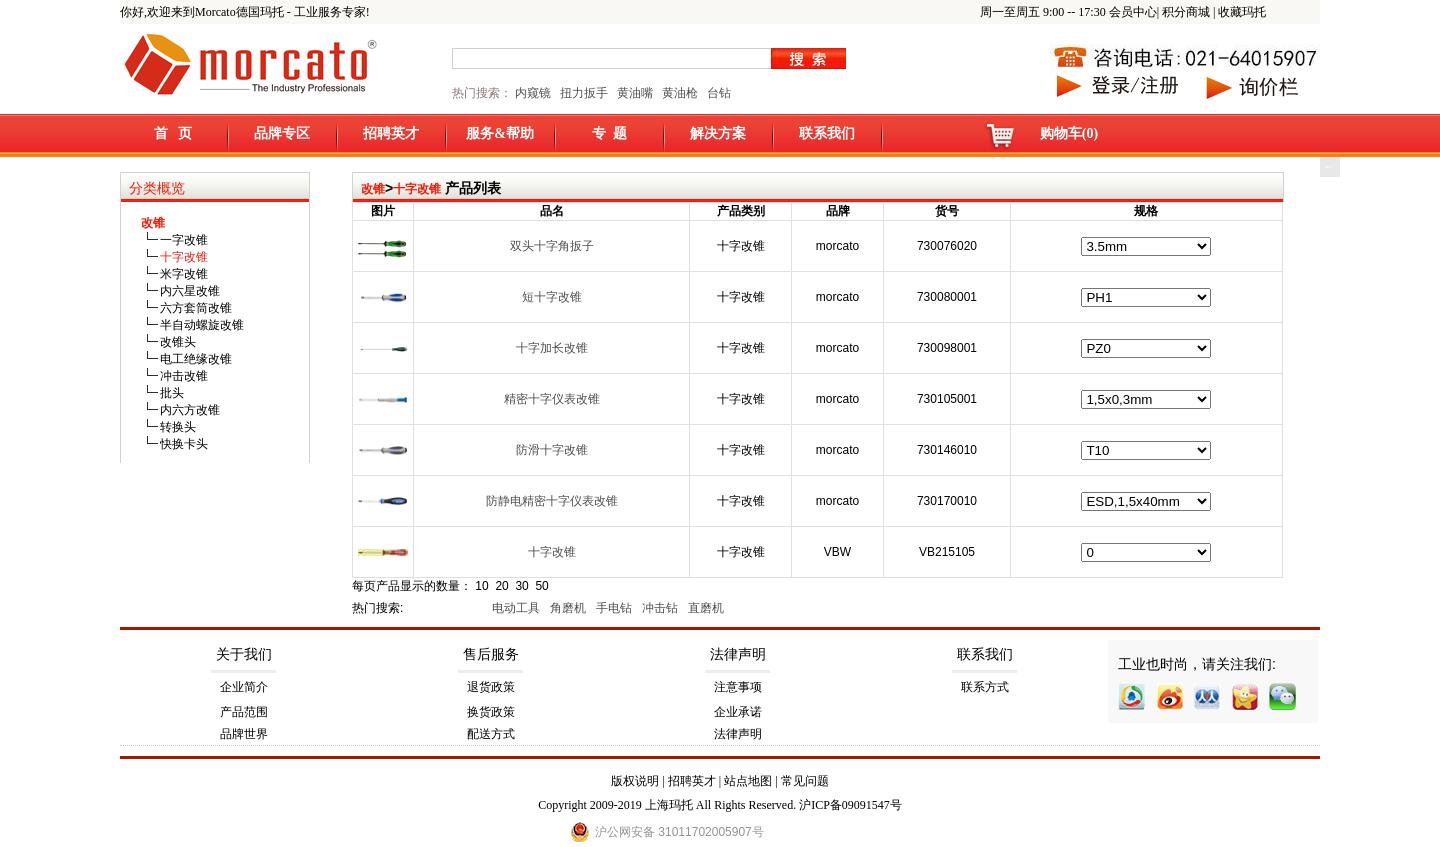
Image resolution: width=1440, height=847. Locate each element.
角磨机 (569, 608)
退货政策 (491, 687)
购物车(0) (1069, 133)
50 (541, 586)
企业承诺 (738, 712)
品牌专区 (282, 133)
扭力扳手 (584, 93)
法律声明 (738, 654)
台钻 (717, 93)
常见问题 (805, 781)
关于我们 (244, 654)
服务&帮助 (500, 133)
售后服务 (491, 654)
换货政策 (491, 712)
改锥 (373, 189)
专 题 (609, 133)
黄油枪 (680, 93)
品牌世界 (244, 734)
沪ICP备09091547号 (850, 805)
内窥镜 (533, 93)
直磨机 (707, 608)
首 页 (173, 133)
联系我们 (827, 133)
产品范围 (244, 712)
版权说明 (635, 781)
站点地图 (748, 781)
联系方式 (985, 687)
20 (501, 586)
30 (521, 586)
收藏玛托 (1242, 12)
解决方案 (718, 133)
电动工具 (517, 608)
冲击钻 (661, 608)
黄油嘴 (635, 93)
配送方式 (491, 734)
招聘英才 (391, 133)
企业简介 (244, 687)
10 (481, 586)
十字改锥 (417, 189)
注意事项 (738, 687)
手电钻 (615, 608)
